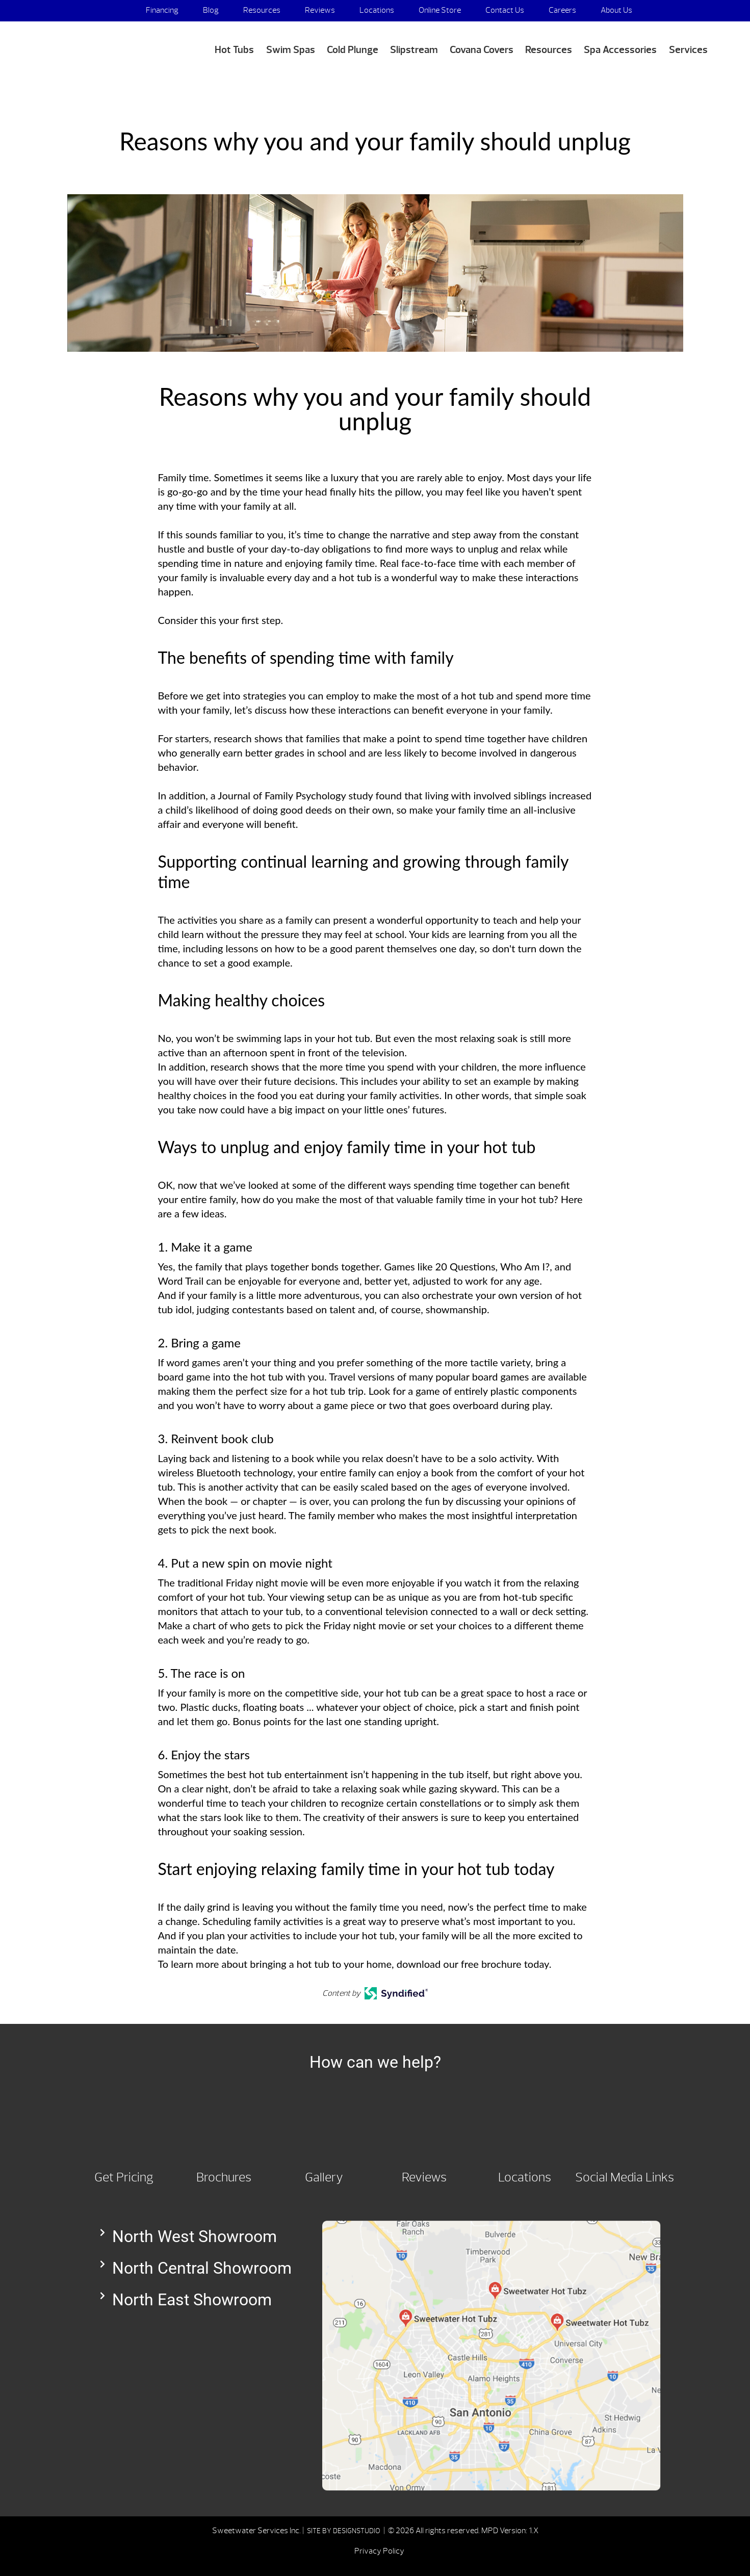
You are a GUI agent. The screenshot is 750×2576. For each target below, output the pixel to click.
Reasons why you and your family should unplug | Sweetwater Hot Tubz (92, 46)
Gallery (324, 2177)
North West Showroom (194, 2236)
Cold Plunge (352, 49)
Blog (211, 10)
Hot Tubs (234, 49)
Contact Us (504, 10)
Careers (562, 10)
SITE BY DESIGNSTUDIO (344, 2531)
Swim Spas (290, 49)
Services (688, 49)
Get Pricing (123, 2177)
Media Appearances (634, 32)
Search (697, 10)
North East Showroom (192, 2299)
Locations (376, 10)
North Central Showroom (202, 2268)
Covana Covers (481, 49)
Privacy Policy (379, 2551)
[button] (201, 2236)
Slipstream (414, 49)
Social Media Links (624, 2177)
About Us (616, 10)
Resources (261, 10)
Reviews (320, 10)
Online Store (440, 10)
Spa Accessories (620, 49)
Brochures (223, 2177)
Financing (162, 10)
